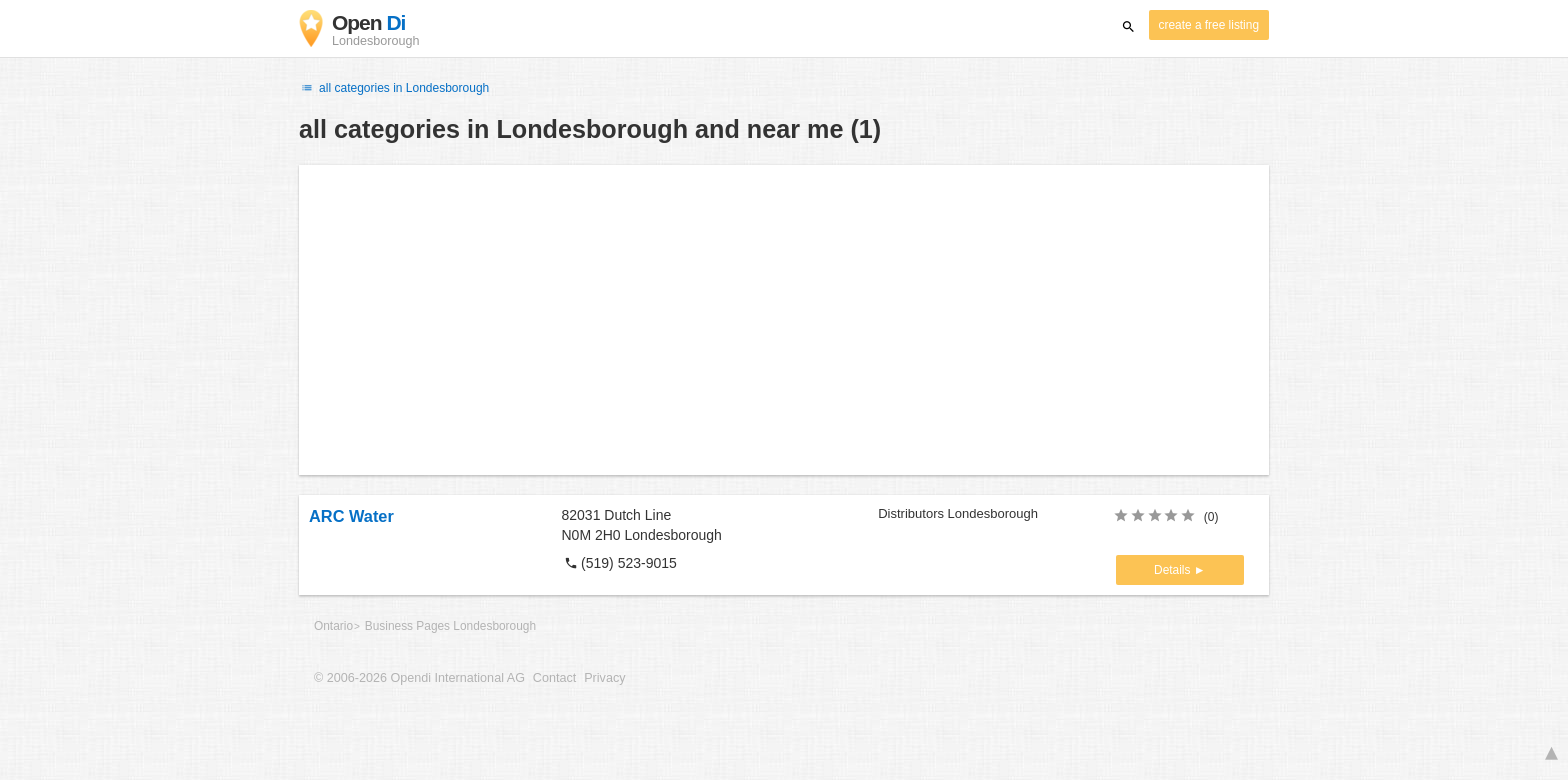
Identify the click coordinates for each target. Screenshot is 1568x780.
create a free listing (1209, 25)
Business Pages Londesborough (450, 626)
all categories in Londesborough (394, 88)
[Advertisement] (784, 320)
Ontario (333, 626)
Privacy (604, 678)
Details (1174, 570)
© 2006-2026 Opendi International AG (419, 678)
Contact (554, 678)
